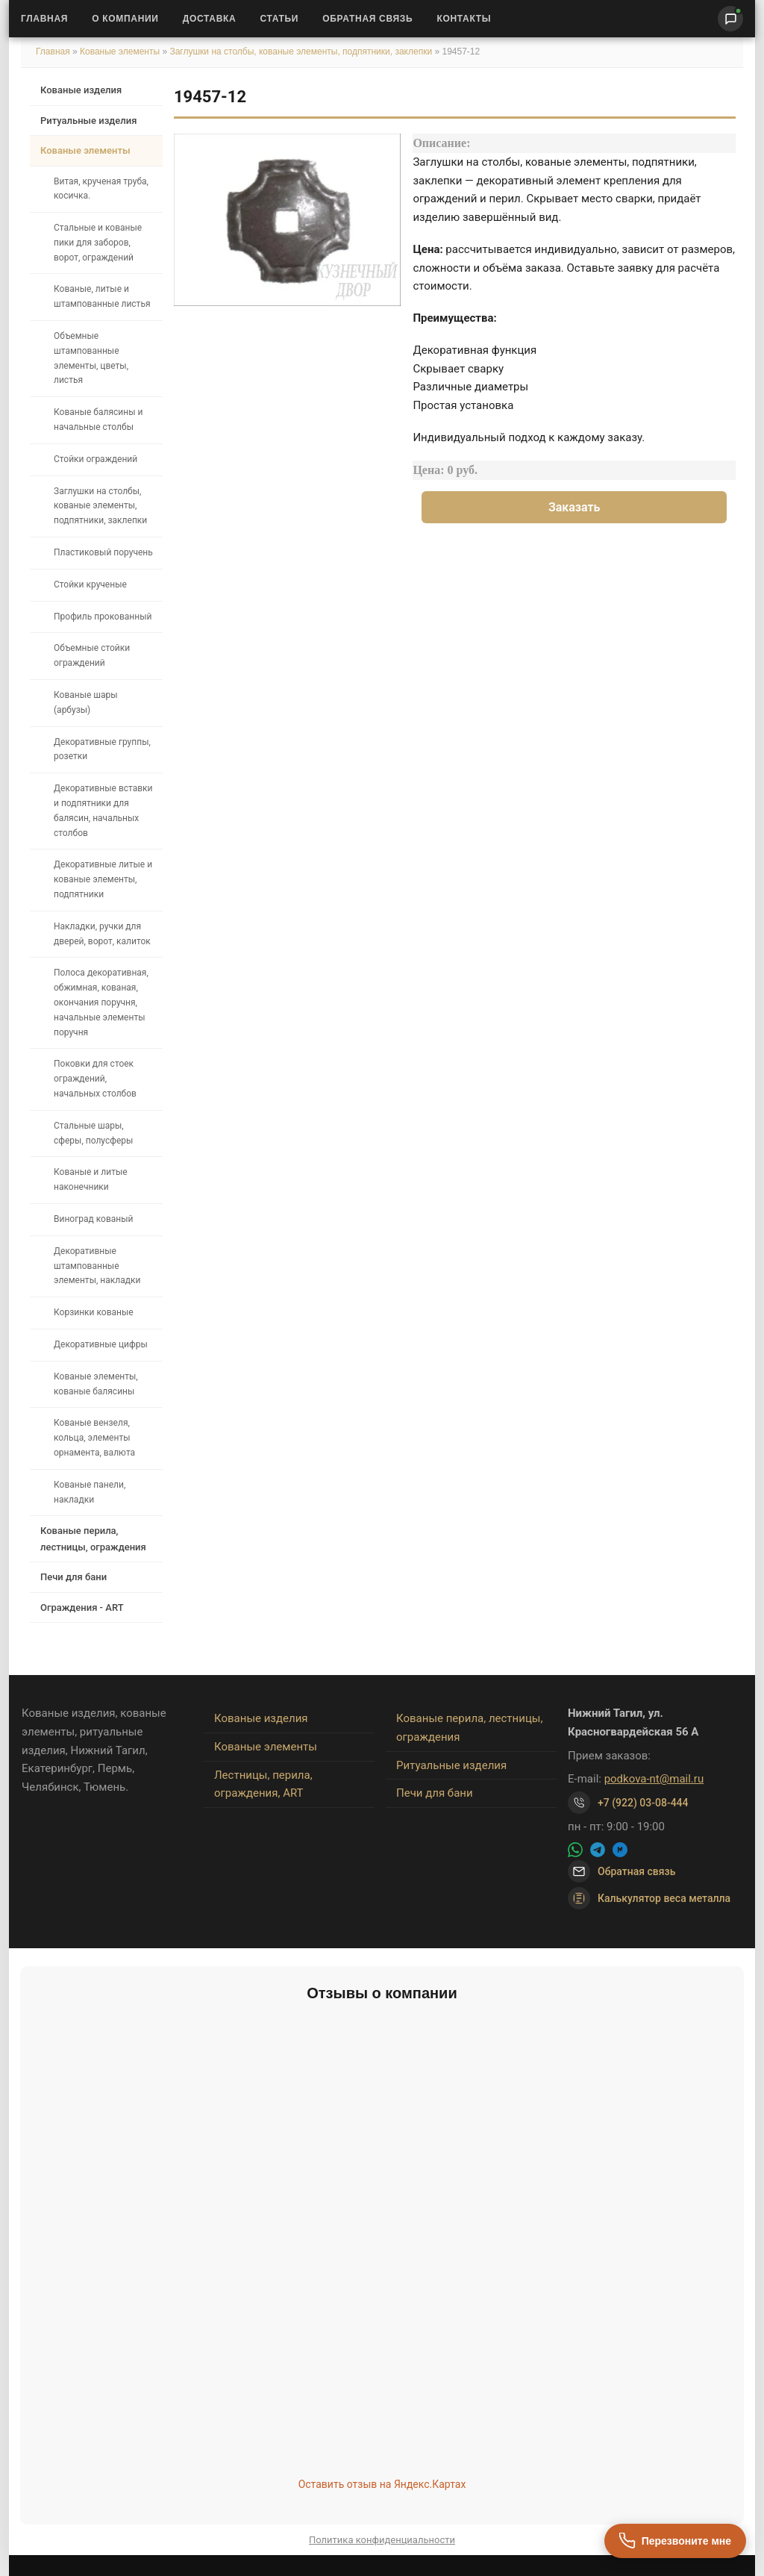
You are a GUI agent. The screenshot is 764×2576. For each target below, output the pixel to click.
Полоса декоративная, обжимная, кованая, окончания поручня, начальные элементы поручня (101, 1002)
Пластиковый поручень (103, 552)
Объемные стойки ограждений (92, 655)
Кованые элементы (121, 51)
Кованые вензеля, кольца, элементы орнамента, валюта (94, 1438)
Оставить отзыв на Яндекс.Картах (382, 2484)
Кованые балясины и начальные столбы (98, 419)
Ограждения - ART (82, 1607)
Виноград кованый (93, 1219)
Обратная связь (367, 18)
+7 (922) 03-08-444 (643, 1803)
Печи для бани (73, 1576)
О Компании (125, 18)
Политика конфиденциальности (382, 2539)
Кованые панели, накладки (89, 1492)
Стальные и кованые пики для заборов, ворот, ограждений (98, 242)
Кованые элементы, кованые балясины (96, 1384)
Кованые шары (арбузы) (86, 702)
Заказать (574, 507)
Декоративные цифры (101, 1344)
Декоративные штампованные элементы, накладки (97, 1266)
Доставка (210, 18)
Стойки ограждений (95, 459)
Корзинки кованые (94, 1312)
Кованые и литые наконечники (91, 1179)
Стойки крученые (90, 584)
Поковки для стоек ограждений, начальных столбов (95, 1078)
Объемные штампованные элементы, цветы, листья (91, 358)
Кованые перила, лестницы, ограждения (93, 1538)
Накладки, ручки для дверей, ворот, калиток (102, 933)
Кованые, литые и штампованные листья (102, 296)
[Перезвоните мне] (675, 2541)
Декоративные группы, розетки (102, 749)
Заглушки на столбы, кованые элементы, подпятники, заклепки (300, 51)
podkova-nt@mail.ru (654, 1779)
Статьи (279, 18)
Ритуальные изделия (88, 120)
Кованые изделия (81, 90)
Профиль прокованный (102, 616)
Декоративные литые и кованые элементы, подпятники (103, 879)
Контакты (463, 18)
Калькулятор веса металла (649, 1898)
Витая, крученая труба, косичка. (101, 189)
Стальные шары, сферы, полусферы (93, 1133)
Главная (44, 18)
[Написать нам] (730, 18)
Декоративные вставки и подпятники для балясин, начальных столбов (103, 810)
